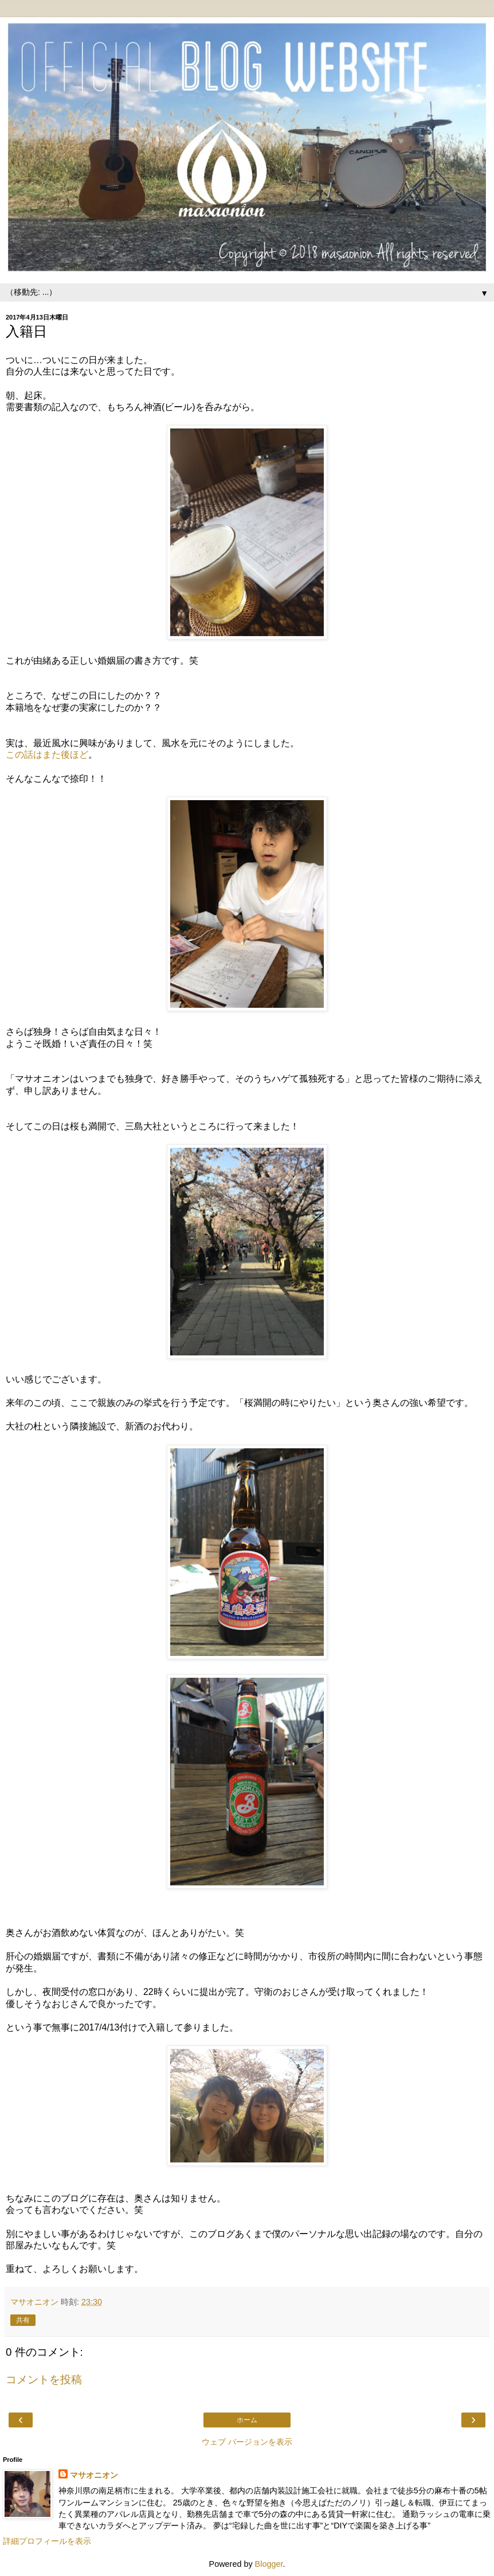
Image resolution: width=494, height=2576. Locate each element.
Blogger (269, 2564)
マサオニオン (94, 2475)
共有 (23, 2320)
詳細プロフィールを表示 (47, 2541)
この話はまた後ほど (47, 754)
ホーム (247, 2420)
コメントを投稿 (44, 2380)
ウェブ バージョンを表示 (247, 2441)
